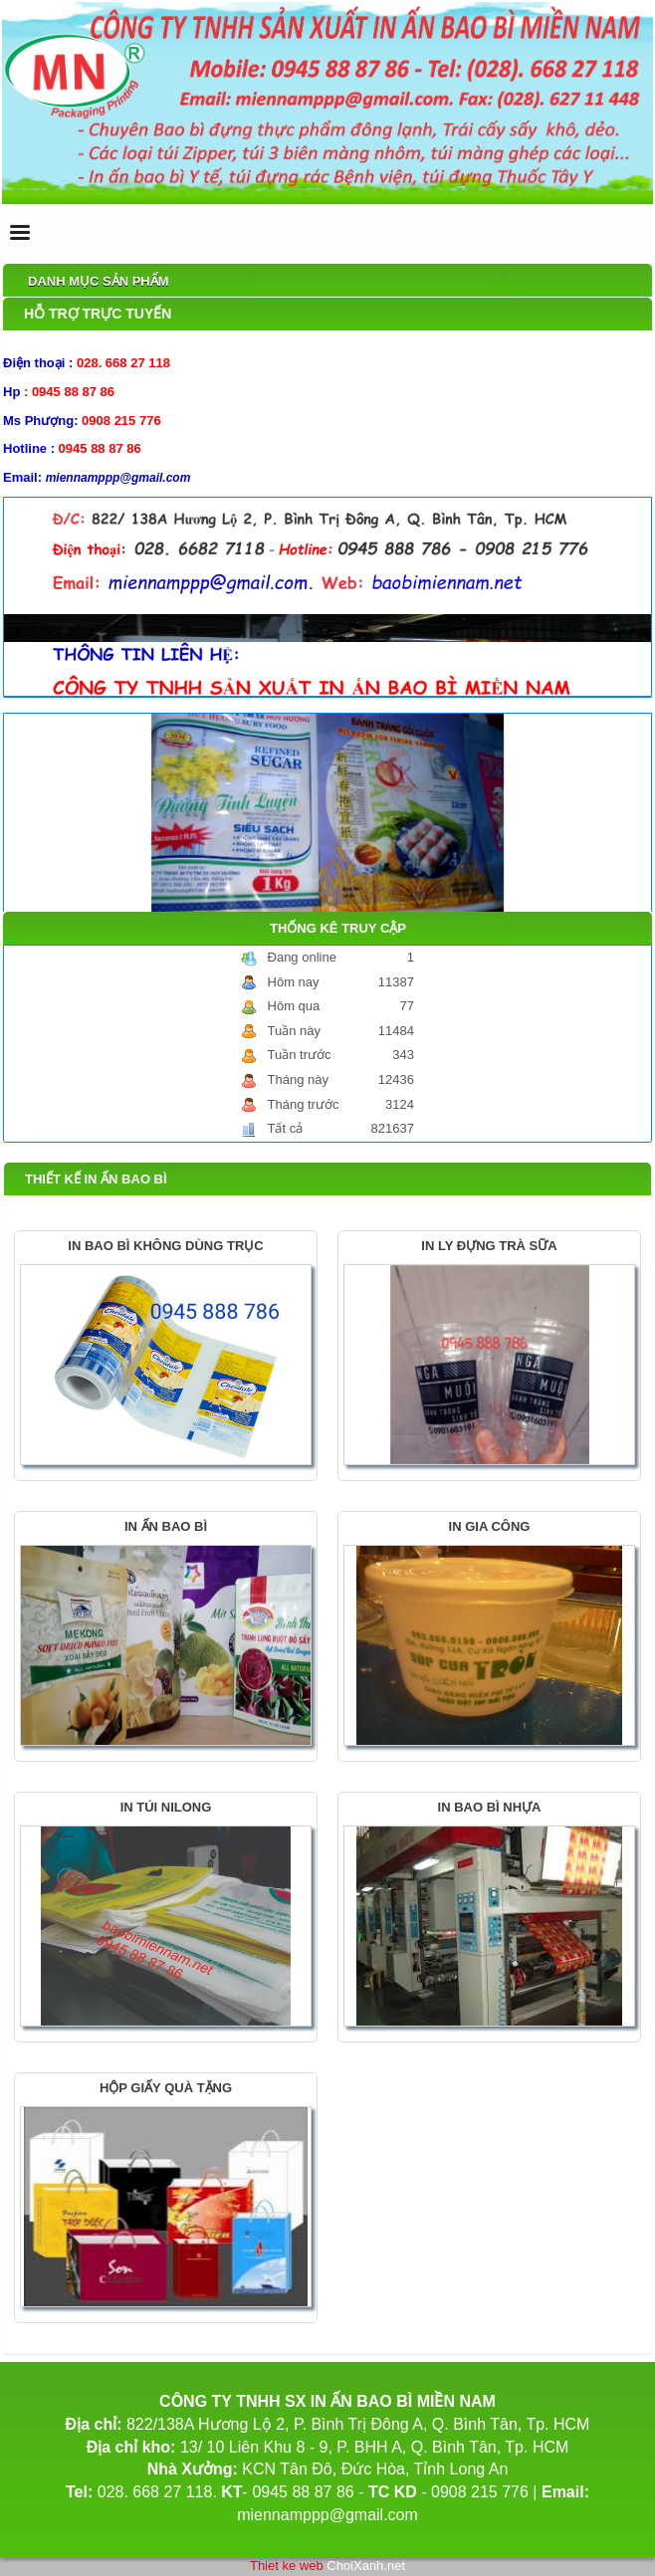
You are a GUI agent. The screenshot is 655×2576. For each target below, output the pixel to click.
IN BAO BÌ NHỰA (490, 1807)
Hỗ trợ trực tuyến (97, 314)
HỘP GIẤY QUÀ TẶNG (166, 2087)
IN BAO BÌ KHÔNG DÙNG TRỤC (165, 1245)
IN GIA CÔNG (490, 1526)
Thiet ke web (287, 2565)
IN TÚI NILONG (166, 1807)
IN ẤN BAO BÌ (165, 1526)
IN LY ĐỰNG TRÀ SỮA (488, 1245)
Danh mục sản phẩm (98, 281)
